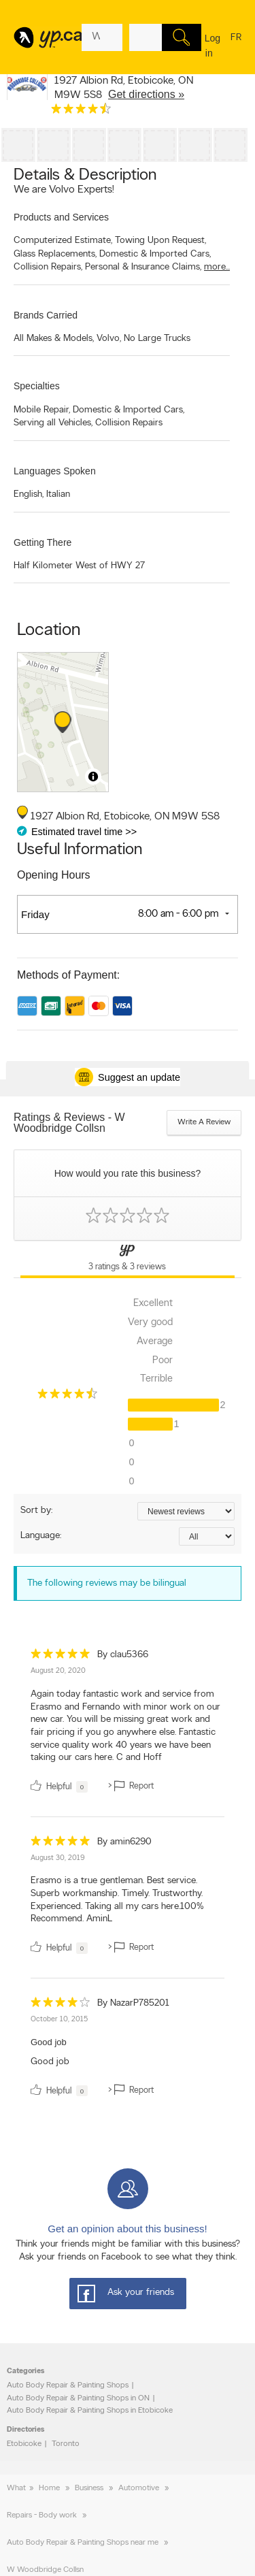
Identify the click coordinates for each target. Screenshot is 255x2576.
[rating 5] (60, 1656)
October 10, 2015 (59, 2019)
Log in (212, 46)
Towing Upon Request (160, 240)
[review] (127, 1723)
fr (236, 46)
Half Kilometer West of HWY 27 (79, 566)
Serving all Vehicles (53, 423)
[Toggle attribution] (93, 776)
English (29, 494)
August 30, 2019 (58, 1858)
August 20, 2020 (58, 1671)
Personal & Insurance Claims (143, 267)
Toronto (66, 2444)
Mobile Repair (42, 410)
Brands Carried (46, 315)
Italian (58, 494)
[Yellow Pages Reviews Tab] (127, 1259)
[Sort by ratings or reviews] (186, 1511)
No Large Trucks (157, 338)
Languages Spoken (55, 471)
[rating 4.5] (81, 111)
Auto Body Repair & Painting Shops (68, 2385)
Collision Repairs (48, 267)
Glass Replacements (55, 254)
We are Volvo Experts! (64, 189)
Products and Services (61, 217)
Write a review (204, 1122)
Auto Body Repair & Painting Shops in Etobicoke (90, 2411)
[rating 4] (60, 2005)
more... (217, 267)
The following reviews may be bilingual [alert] (106, 1583)
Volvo (109, 338)
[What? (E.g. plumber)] (102, 37)
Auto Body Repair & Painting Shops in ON (78, 2398)
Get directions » (146, 94)
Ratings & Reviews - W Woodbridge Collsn (69, 1123)
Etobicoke (24, 2444)
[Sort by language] (207, 1536)
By (122, 1655)
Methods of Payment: (68, 975)
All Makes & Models (54, 338)
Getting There (42, 542)
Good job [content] (50, 2062)
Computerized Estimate (63, 240)
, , (123, 88)
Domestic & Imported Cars (155, 254)
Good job (49, 2042)
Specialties (37, 385)
